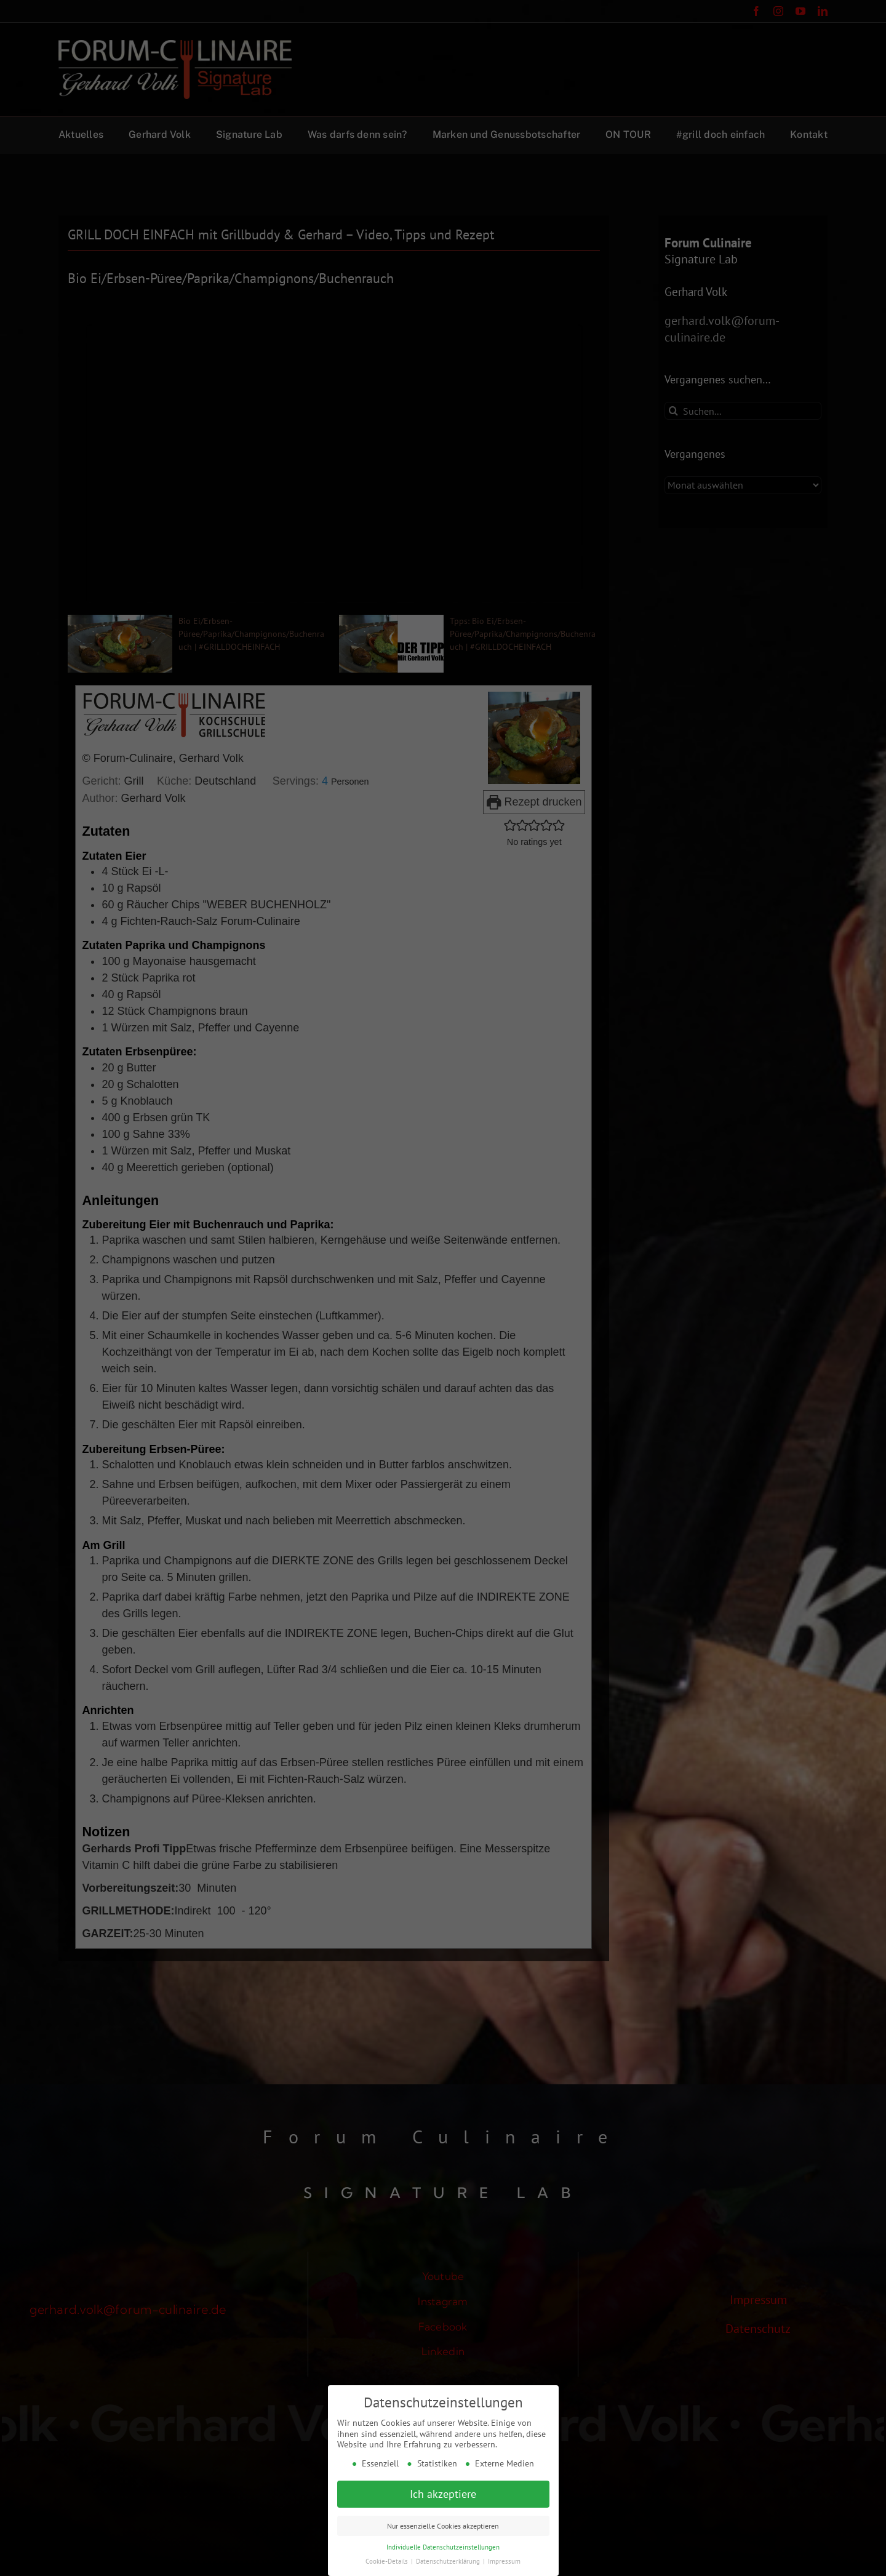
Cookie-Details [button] (387, 2561)
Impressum (504, 2561)
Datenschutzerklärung (449, 2561)
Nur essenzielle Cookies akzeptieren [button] (443, 2525)
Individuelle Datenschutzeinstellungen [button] (443, 2547)
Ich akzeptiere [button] (443, 2494)
